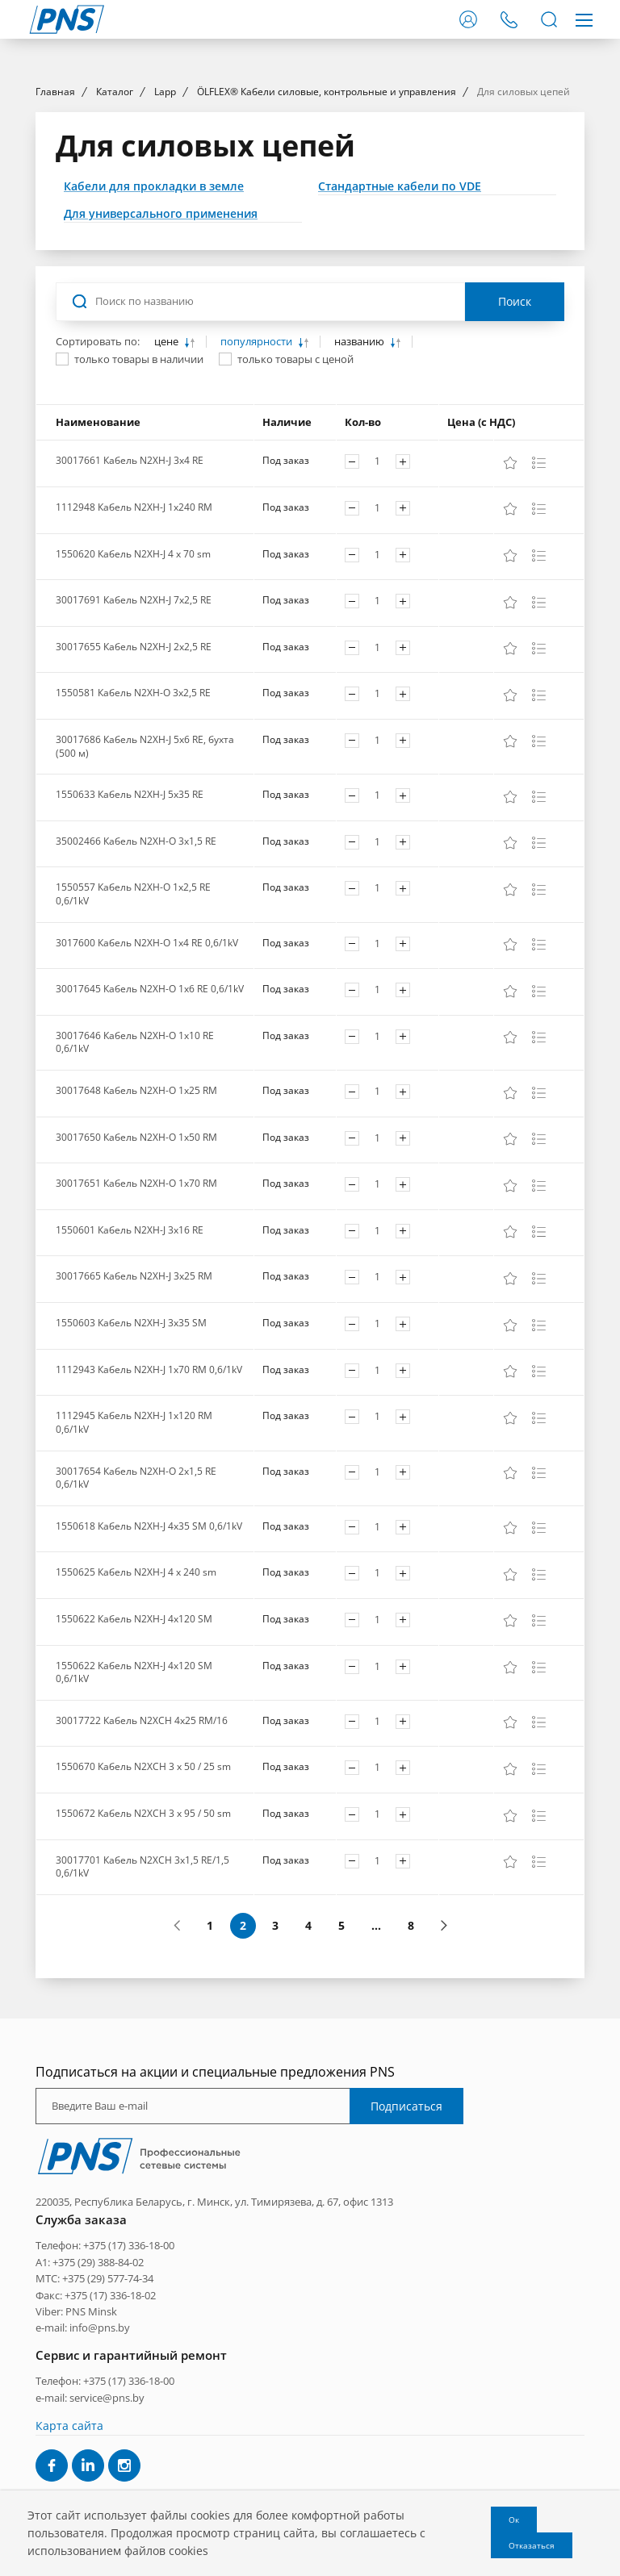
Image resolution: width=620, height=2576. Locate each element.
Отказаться (532, 2545)
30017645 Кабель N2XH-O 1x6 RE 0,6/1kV (150, 1135)
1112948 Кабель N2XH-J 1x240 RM (134, 653)
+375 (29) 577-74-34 (107, 2424)
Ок (514, 2519)
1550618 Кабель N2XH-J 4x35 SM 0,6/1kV (149, 1672)
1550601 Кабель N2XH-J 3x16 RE (129, 1376)
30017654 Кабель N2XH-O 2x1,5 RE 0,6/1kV (136, 1624)
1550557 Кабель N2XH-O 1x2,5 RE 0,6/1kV (133, 1040)
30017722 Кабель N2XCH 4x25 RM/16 (142, 1866)
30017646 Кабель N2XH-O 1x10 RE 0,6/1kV (135, 1188)
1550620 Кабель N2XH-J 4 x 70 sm (133, 700)
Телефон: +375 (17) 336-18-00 (105, 2391)
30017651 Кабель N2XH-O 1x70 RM (136, 1329)
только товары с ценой (295, 506)
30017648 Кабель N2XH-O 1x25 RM (136, 1236)
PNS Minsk (91, 2457)
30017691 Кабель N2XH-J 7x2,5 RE (134, 746)
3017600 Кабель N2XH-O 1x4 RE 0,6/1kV (147, 1089)
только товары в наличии (138, 506)
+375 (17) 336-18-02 (110, 2441)
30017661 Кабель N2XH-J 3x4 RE (129, 606)
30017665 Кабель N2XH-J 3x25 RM (134, 1423)
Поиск (514, 448)
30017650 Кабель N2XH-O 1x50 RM (136, 1283)
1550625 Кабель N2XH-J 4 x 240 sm (136, 1719)
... (376, 2071)
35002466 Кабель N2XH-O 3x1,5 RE (136, 987)
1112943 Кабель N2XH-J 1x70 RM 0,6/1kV (149, 1515)
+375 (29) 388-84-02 (98, 2408)
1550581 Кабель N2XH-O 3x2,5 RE (133, 839)
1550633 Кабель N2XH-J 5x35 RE (129, 940)
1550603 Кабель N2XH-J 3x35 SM (131, 1469)
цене (167, 488)
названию (360, 488)
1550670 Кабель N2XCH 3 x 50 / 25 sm (143, 1913)
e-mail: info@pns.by (83, 2474)
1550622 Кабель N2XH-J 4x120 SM (134, 1765)
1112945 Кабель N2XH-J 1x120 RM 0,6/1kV (134, 1568)
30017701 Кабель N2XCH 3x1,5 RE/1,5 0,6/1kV (142, 2013)
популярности (257, 488)
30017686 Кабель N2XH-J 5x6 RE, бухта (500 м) (145, 892)
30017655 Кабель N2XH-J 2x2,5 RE (134, 793)
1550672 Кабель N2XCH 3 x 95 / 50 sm (143, 1959)
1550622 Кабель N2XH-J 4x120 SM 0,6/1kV (134, 1818)
